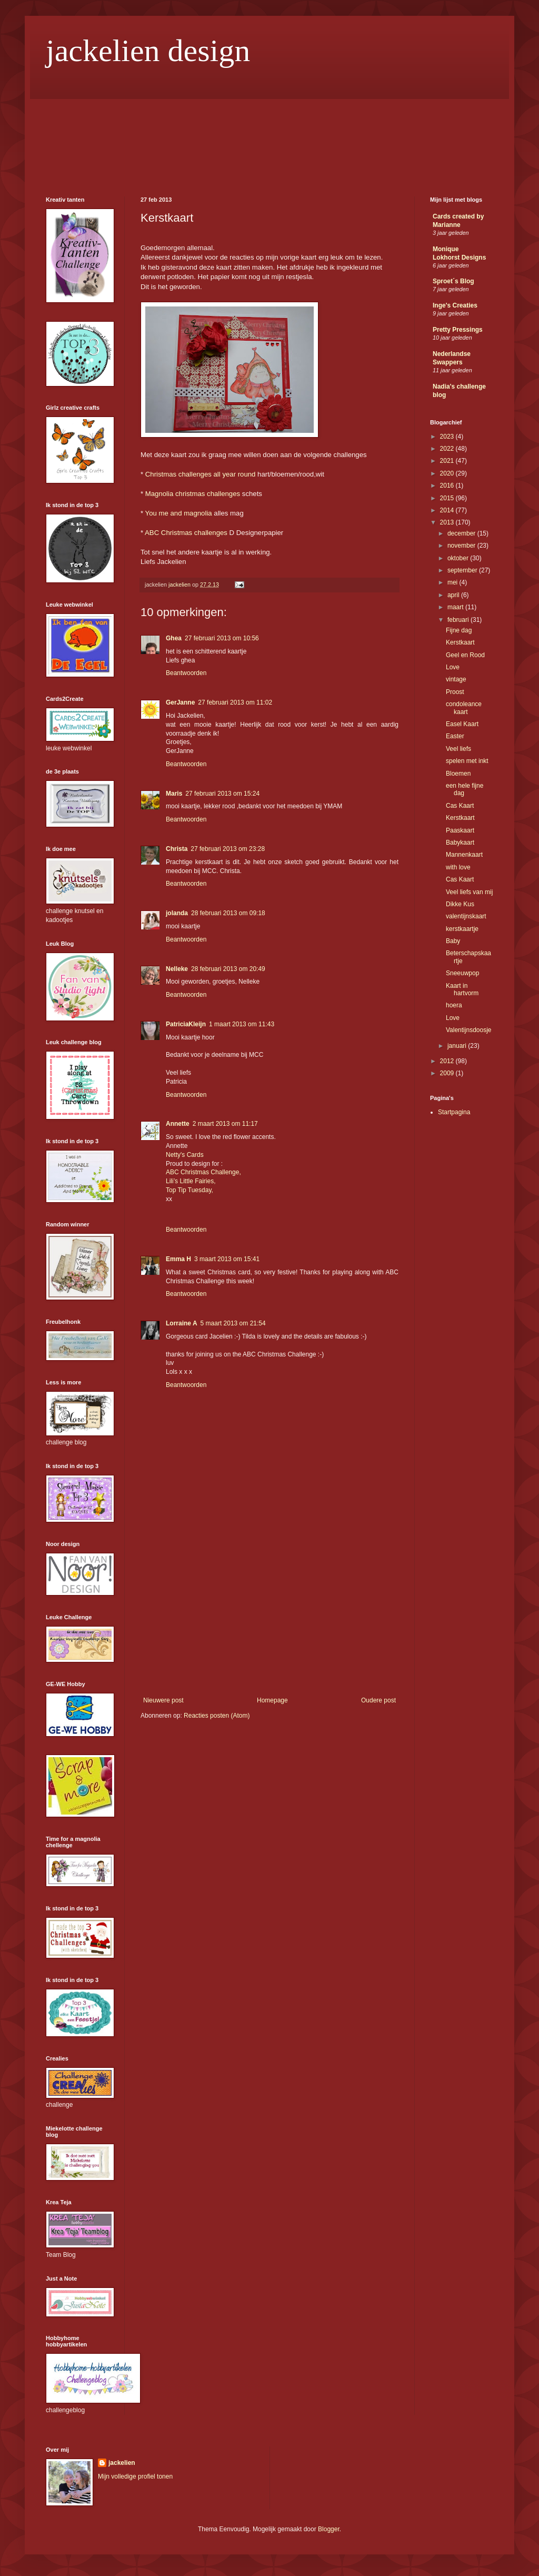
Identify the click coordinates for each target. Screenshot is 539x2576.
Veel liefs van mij (469, 892)
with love (458, 867)
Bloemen (458, 773)
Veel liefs (458, 748)
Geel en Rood (465, 655)
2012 (448, 1061)
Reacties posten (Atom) (216, 1715)
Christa (176, 849)
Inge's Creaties (455, 305)
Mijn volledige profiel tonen (135, 2476)
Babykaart (460, 842)
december (462, 533)
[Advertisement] (269, 1617)
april (454, 595)
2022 (448, 448)
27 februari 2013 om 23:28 (228, 849)
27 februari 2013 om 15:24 (222, 793)
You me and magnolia (178, 513)
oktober (458, 558)
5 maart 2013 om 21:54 (233, 1323)
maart (456, 607)
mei (453, 582)
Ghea (174, 638)
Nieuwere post (163, 1700)
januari (457, 1045)
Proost (455, 692)
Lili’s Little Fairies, (190, 1181)
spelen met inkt (467, 761)
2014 (448, 510)
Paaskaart (460, 830)
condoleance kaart (464, 707)
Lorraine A (181, 1323)
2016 (448, 485)
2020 (448, 473)
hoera (454, 1005)
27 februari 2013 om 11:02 (235, 702)
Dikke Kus (460, 904)
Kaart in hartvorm (462, 989)
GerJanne (180, 702)
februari (459, 619)
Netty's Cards (185, 1154)
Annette (177, 1123)
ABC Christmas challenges (186, 533)
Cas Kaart (460, 805)
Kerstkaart (460, 642)
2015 (448, 498)
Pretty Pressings (458, 329)
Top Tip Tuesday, (189, 1190)
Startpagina (454, 1112)
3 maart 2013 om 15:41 (226, 1259)
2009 (448, 1073)
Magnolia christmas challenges (192, 494)
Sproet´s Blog (453, 281)
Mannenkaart (464, 854)
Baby (453, 941)
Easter (455, 736)
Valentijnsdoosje (469, 1030)
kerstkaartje (462, 929)
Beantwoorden (186, 673)
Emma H (178, 1259)
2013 (448, 522)
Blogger (329, 2529)
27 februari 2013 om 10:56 (222, 638)
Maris (174, 793)
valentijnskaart (466, 916)
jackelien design (148, 50)
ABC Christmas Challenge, (203, 1172)
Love (453, 667)
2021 (448, 460)
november (462, 545)
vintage (456, 679)
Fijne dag (459, 630)
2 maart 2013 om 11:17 (225, 1123)
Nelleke (177, 969)
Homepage (272, 1700)
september (463, 570)
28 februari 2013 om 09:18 (228, 913)
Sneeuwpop (462, 973)
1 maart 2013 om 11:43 (241, 1024)
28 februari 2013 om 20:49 (228, 969)
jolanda (177, 913)
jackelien (121, 2462)
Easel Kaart (462, 724)
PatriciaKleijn (186, 1024)
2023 (448, 436)
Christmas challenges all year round (200, 474)
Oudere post (378, 1700)
